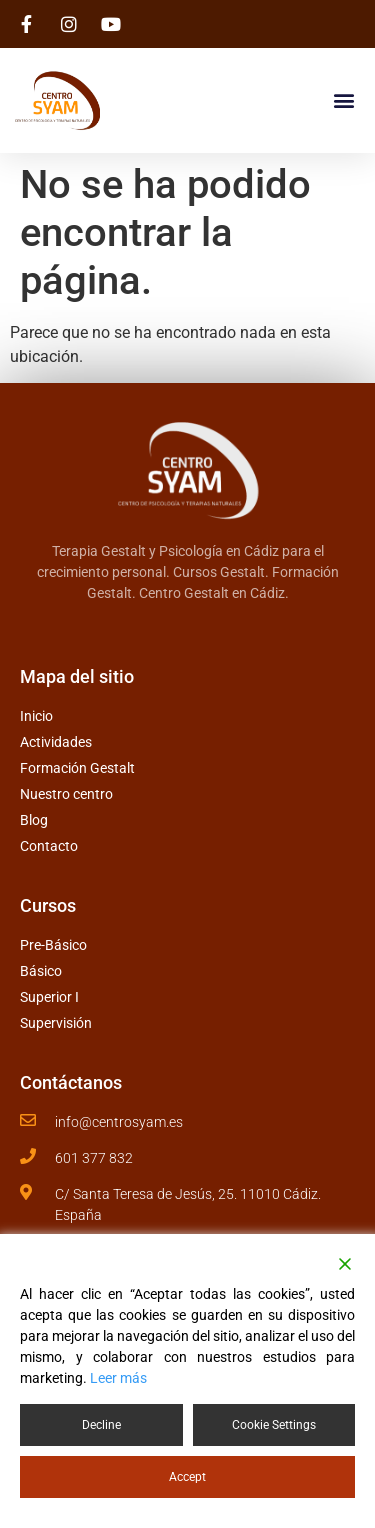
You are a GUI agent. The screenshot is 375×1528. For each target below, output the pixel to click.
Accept (187, 1477)
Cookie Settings (274, 1425)
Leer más (118, 1378)
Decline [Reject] (101, 1425)
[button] (343, 99)
